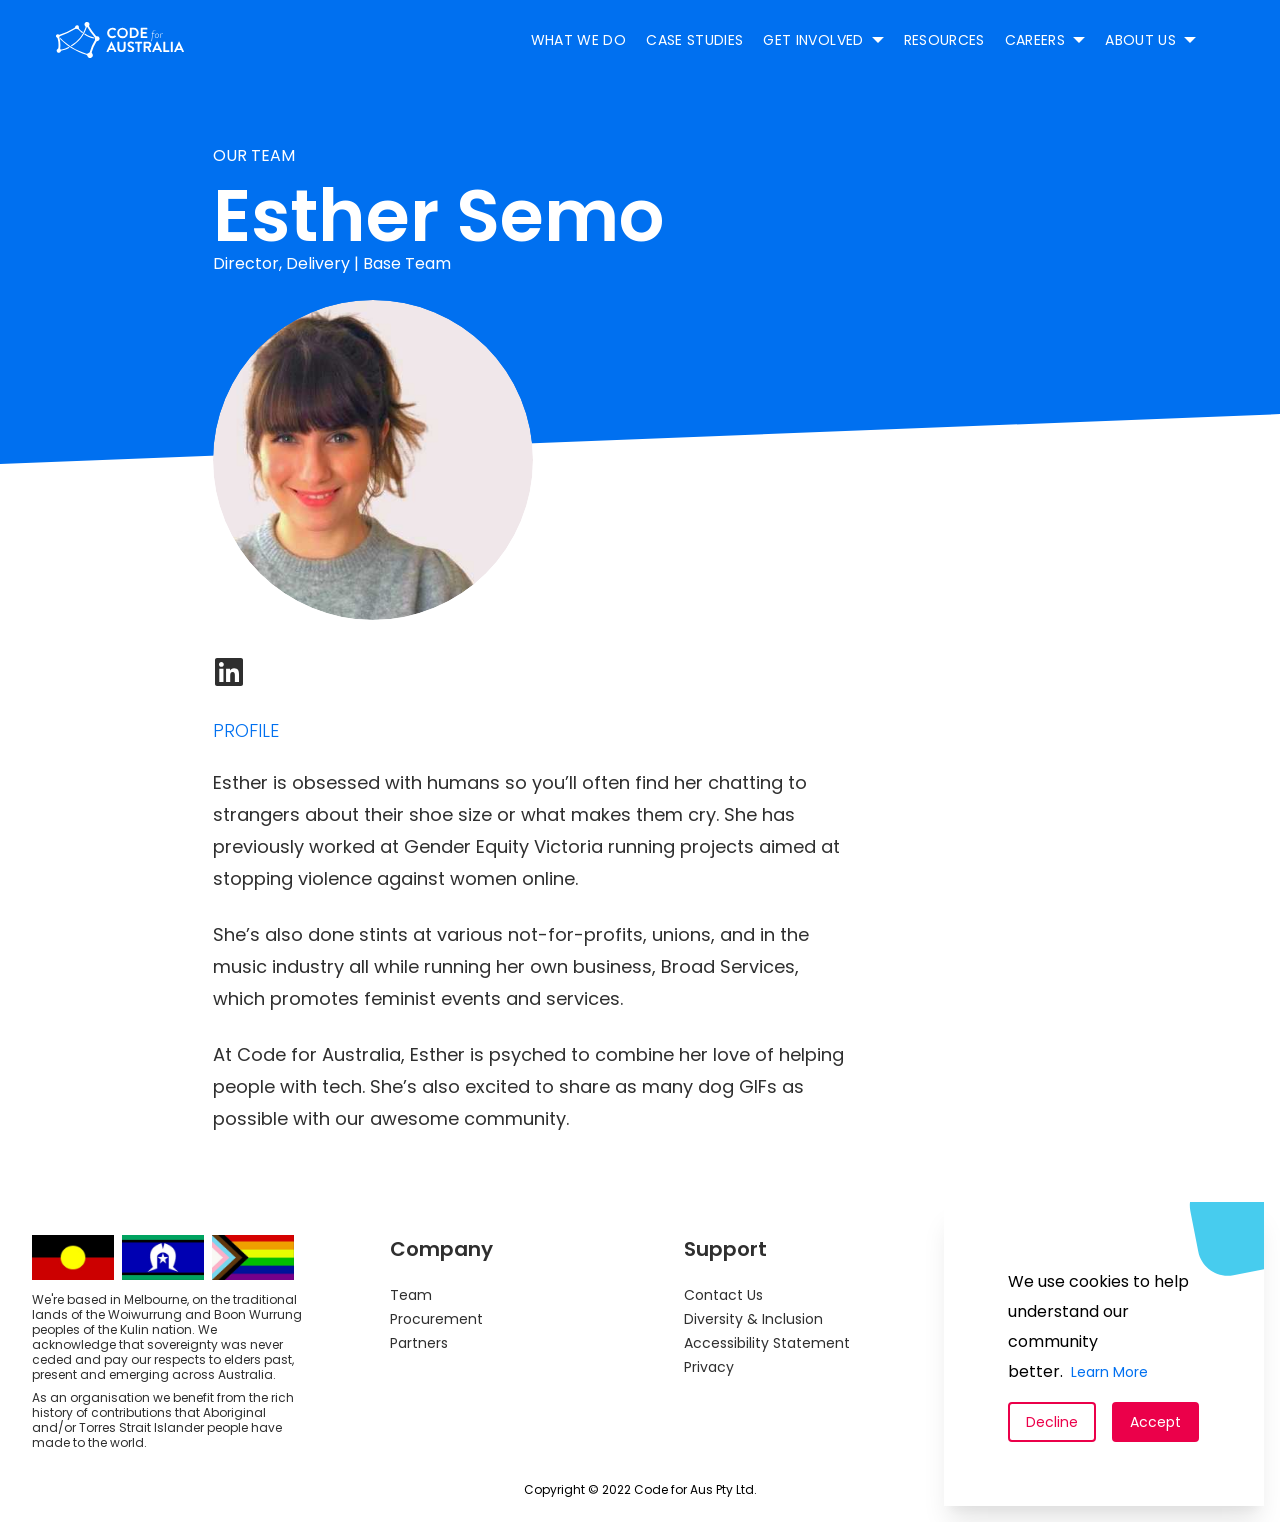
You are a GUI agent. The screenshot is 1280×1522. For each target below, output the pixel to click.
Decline (1052, 1422)
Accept (1155, 1422)
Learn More (1109, 1372)
